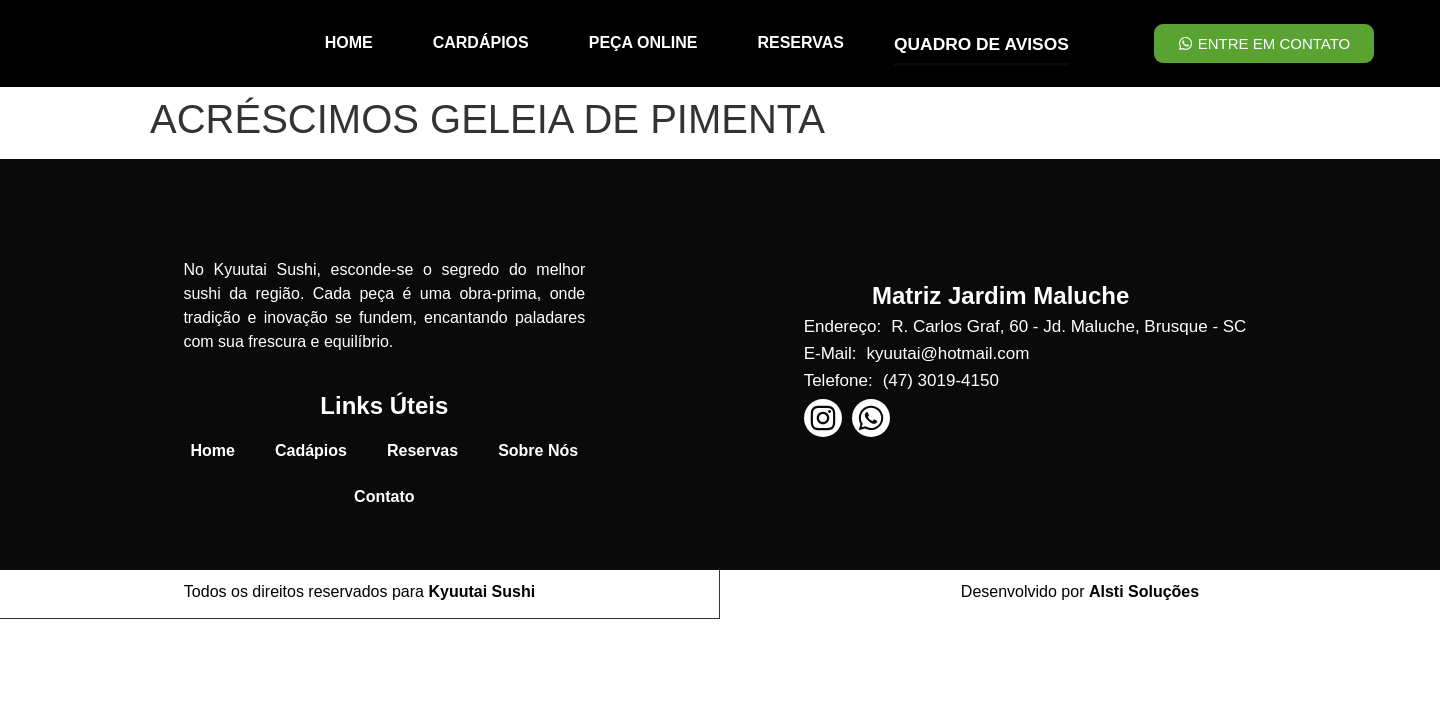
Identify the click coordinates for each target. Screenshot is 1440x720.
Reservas (422, 450)
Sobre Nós (538, 450)
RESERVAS (802, 42)
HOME (351, 42)
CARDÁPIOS (483, 42)
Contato (384, 496)
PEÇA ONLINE (645, 42)
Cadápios (311, 450)
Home (213, 450)
